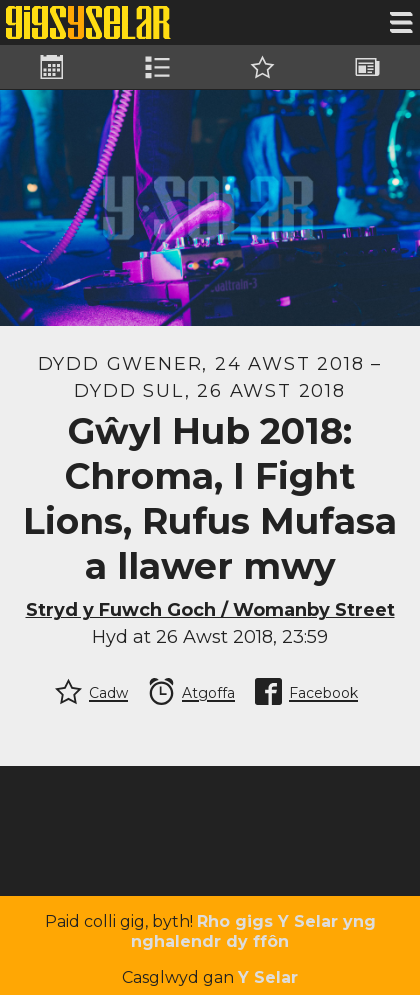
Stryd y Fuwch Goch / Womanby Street (210, 610)
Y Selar (268, 977)
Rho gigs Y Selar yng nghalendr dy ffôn (253, 931)
